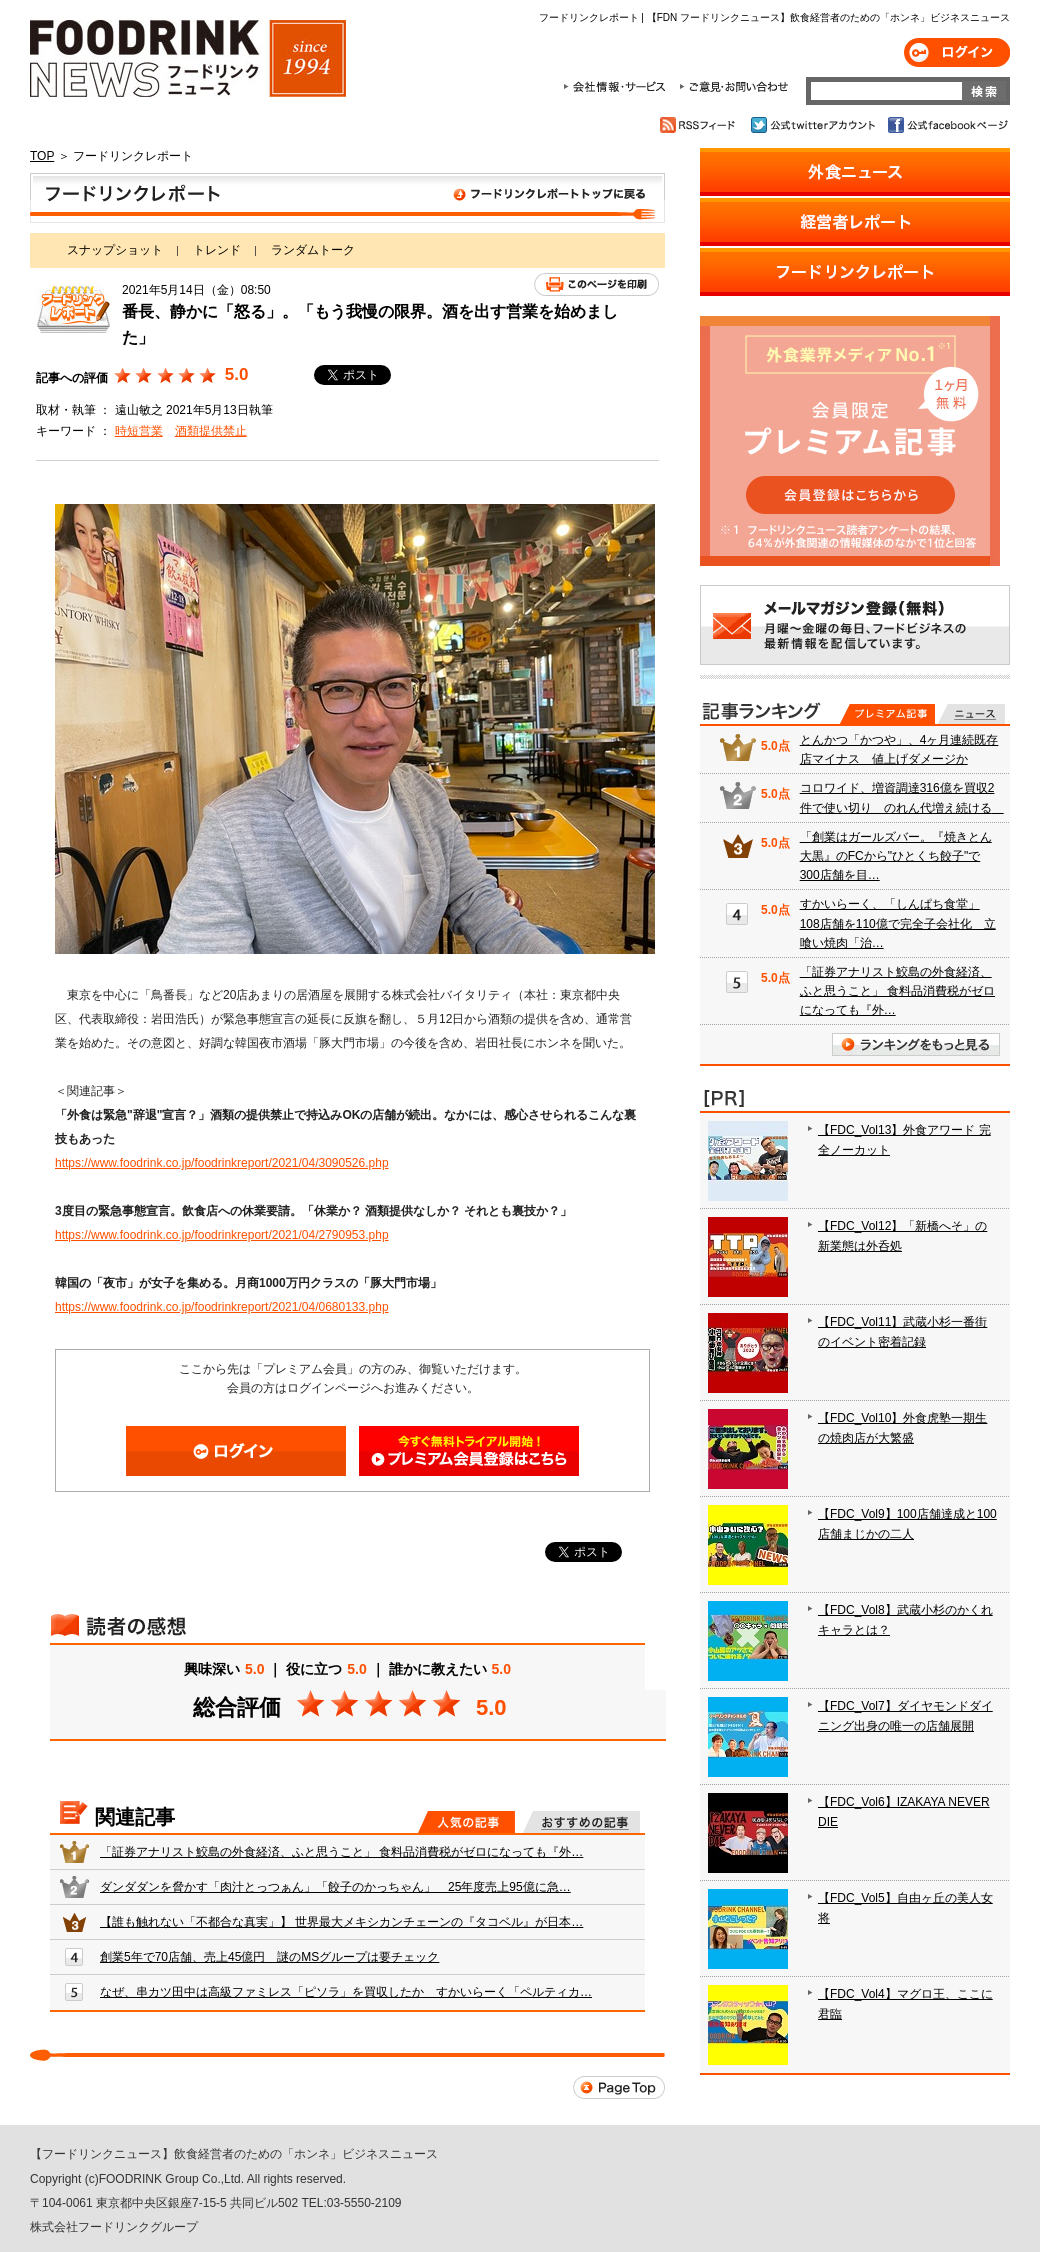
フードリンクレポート (347, 198)
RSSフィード (700, 125)
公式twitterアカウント (814, 125)
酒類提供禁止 (211, 431)
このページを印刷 (596, 284)
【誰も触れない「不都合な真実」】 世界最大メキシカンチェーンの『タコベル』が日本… (341, 1922)
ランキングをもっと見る (916, 1044)
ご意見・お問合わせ (733, 87)
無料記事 (971, 714)
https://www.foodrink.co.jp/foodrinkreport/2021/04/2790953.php (222, 1235)
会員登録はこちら (469, 1451)
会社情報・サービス (618, 87)
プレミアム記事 (887, 714)
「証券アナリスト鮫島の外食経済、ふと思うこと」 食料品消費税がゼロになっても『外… (341, 1852)
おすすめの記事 (581, 1822)
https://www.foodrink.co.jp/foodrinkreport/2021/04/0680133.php (222, 1307)
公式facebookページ (946, 125)
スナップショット (115, 250)
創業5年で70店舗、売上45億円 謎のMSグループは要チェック (269, 1957)
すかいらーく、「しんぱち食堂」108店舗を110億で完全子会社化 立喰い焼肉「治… (898, 923)
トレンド (217, 250)
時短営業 (139, 431)
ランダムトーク (313, 250)
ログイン (957, 52)
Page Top (619, 2087)
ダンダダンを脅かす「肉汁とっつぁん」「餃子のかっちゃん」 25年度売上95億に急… (335, 1887)
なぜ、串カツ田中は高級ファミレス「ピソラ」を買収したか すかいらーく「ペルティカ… (346, 1992)
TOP (42, 156)
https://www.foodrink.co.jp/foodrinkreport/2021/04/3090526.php (222, 1163)
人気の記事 (466, 1822)
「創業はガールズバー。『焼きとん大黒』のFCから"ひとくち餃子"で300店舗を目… (896, 856)
